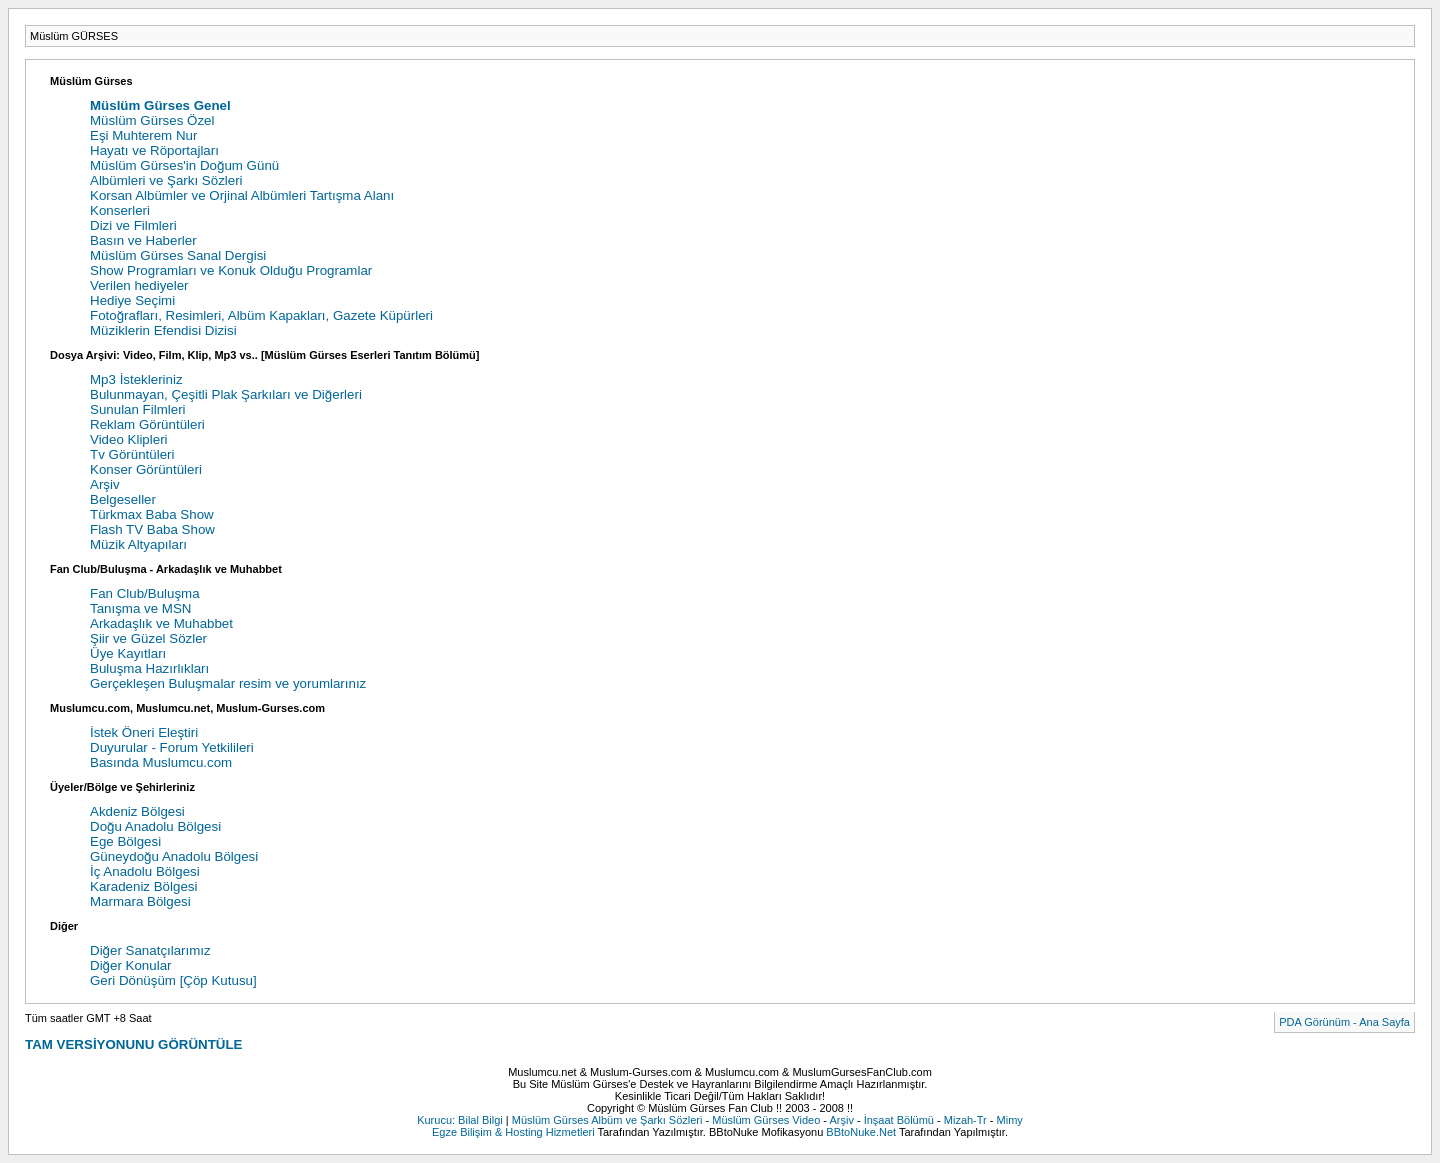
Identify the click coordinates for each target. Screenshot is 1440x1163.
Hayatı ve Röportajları (154, 150)
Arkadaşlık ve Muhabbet (161, 623)
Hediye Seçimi (132, 300)
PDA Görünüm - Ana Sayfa (1344, 1022)
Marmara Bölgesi (140, 901)
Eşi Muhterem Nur (143, 135)
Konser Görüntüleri (146, 469)
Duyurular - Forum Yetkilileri (172, 747)
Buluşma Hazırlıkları (149, 668)
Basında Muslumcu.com (161, 762)
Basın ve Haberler (143, 240)
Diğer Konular (131, 965)
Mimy (1010, 1120)
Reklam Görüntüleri (147, 424)
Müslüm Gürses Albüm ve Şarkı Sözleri (607, 1120)
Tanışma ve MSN (140, 608)
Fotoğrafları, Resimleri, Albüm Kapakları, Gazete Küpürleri (261, 315)
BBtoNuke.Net (861, 1132)
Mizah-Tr (965, 1120)
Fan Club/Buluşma (145, 593)
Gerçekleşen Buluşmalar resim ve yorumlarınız (228, 683)
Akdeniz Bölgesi (137, 811)
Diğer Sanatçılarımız (150, 950)
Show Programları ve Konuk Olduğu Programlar (231, 270)
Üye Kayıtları (128, 653)
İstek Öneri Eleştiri (144, 732)
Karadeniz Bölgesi (143, 886)
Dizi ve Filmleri (133, 225)
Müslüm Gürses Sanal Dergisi (178, 255)
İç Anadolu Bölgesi (145, 871)
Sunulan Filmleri (138, 409)
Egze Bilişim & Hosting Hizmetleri (513, 1132)
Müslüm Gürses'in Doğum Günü (184, 165)
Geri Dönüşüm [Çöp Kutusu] (173, 980)
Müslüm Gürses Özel (152, 120)
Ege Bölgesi (125, 841)
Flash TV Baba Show (152, 529)
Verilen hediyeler (139, 285)
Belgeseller (123, 499)
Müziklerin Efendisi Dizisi (163, 330)
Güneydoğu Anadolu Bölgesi (174, 856)
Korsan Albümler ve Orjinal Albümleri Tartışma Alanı (242, 195)
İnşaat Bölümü (899, 1120)
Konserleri (120, 210)
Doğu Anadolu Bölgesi (155, 826)
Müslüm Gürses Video (766, 1120)
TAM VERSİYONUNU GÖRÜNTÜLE (133, 1044)
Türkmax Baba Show (152, 514)
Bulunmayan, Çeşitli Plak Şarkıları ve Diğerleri (226, 394)
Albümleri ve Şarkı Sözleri (166, 180)
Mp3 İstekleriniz (136, 379)
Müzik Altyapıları (138, 544)
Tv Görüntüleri (132, 454)
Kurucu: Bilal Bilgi (460, 1120)
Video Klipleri (129, 439)
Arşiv (105, 484)
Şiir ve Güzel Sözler (148, 638)
